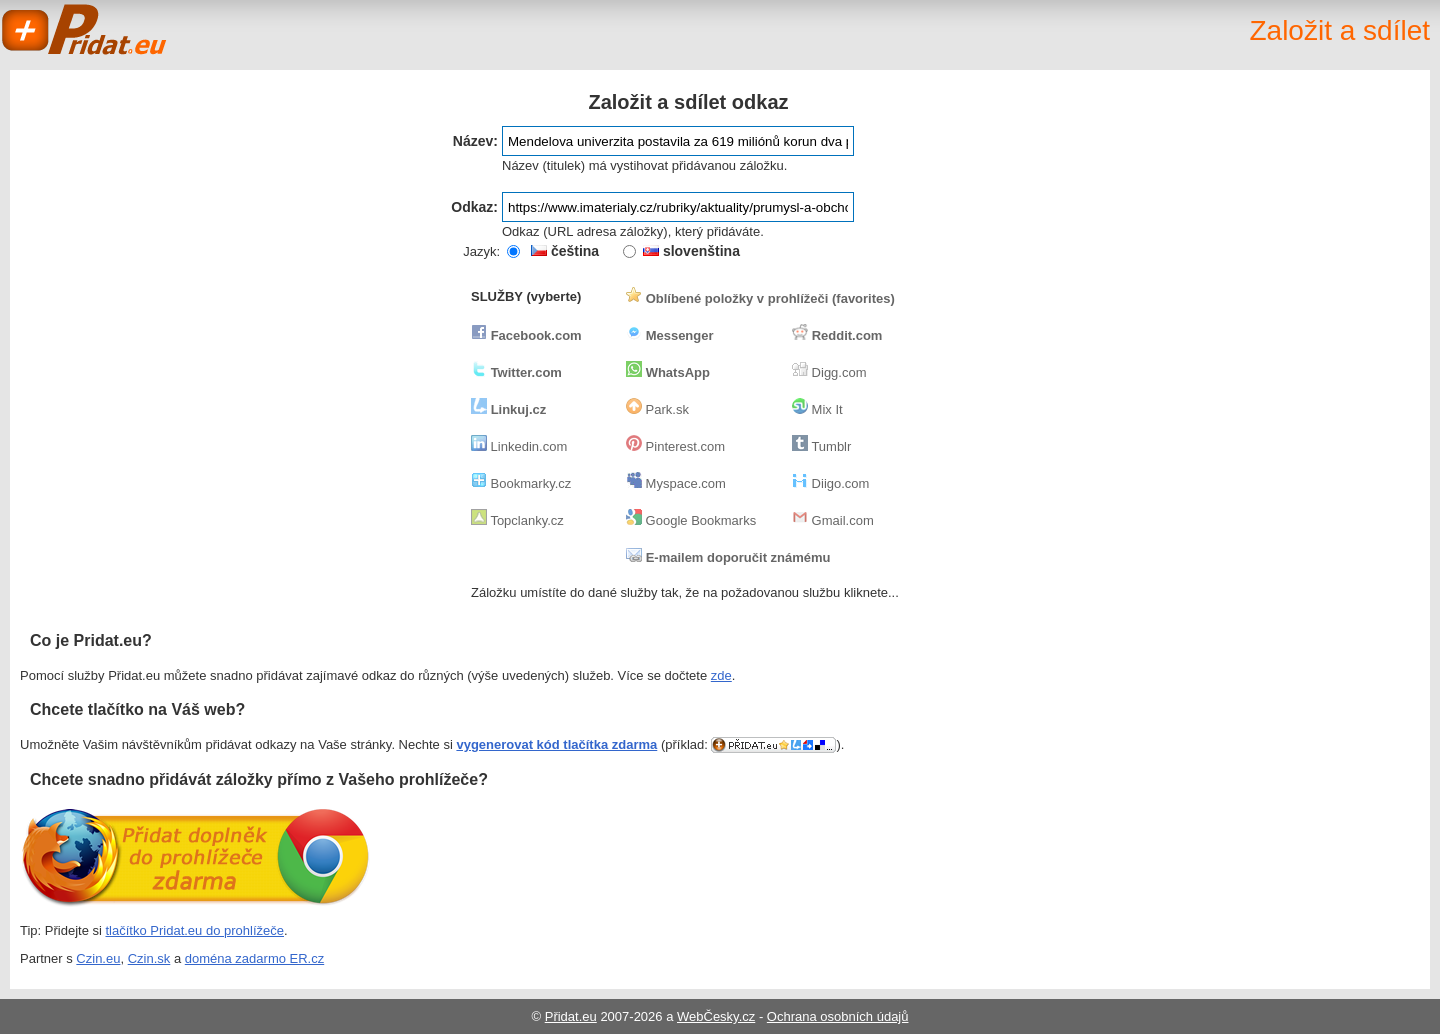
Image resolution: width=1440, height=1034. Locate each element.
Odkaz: (474, 207)
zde (721, 675)
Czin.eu (98, 958)
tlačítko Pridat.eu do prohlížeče (195, 930)
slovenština (691, 251)
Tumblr (821, 446)
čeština (565, 251)
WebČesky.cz (716, 1016)
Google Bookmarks (691, 520)
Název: (475, 141)
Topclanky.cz (517, 520)
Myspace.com (676, 483)
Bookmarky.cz (521, 483)
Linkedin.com (519, 446)
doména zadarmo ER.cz (254, 958)
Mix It (817, 409)
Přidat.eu (571, 1016)
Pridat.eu (85, 30)
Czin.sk (149, 958)
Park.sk (657, 409)
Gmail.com (833, 520)
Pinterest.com (675, 446)
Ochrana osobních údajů (838, 1016)
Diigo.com (830, 483)
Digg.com (829, 372)
